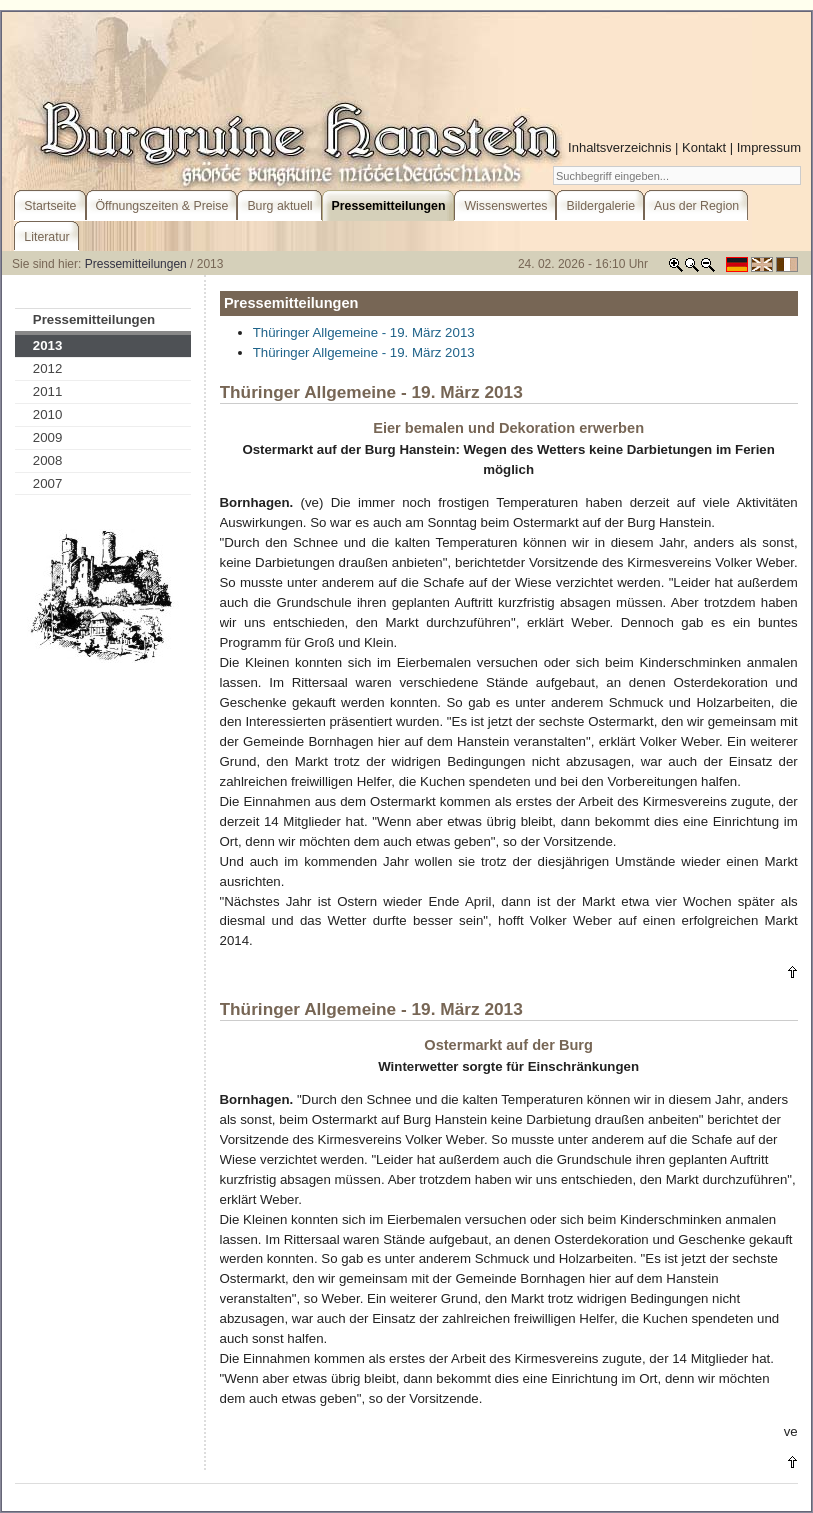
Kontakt (704, 147)
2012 (48, 368)
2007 (48, 483)
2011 (48, 391)
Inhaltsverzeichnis (619, 147)
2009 (48, 437)
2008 (48, 460)
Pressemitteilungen (136, 264)
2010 (48, 414)
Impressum (769, 147)
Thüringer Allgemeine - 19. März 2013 (364, 332)
